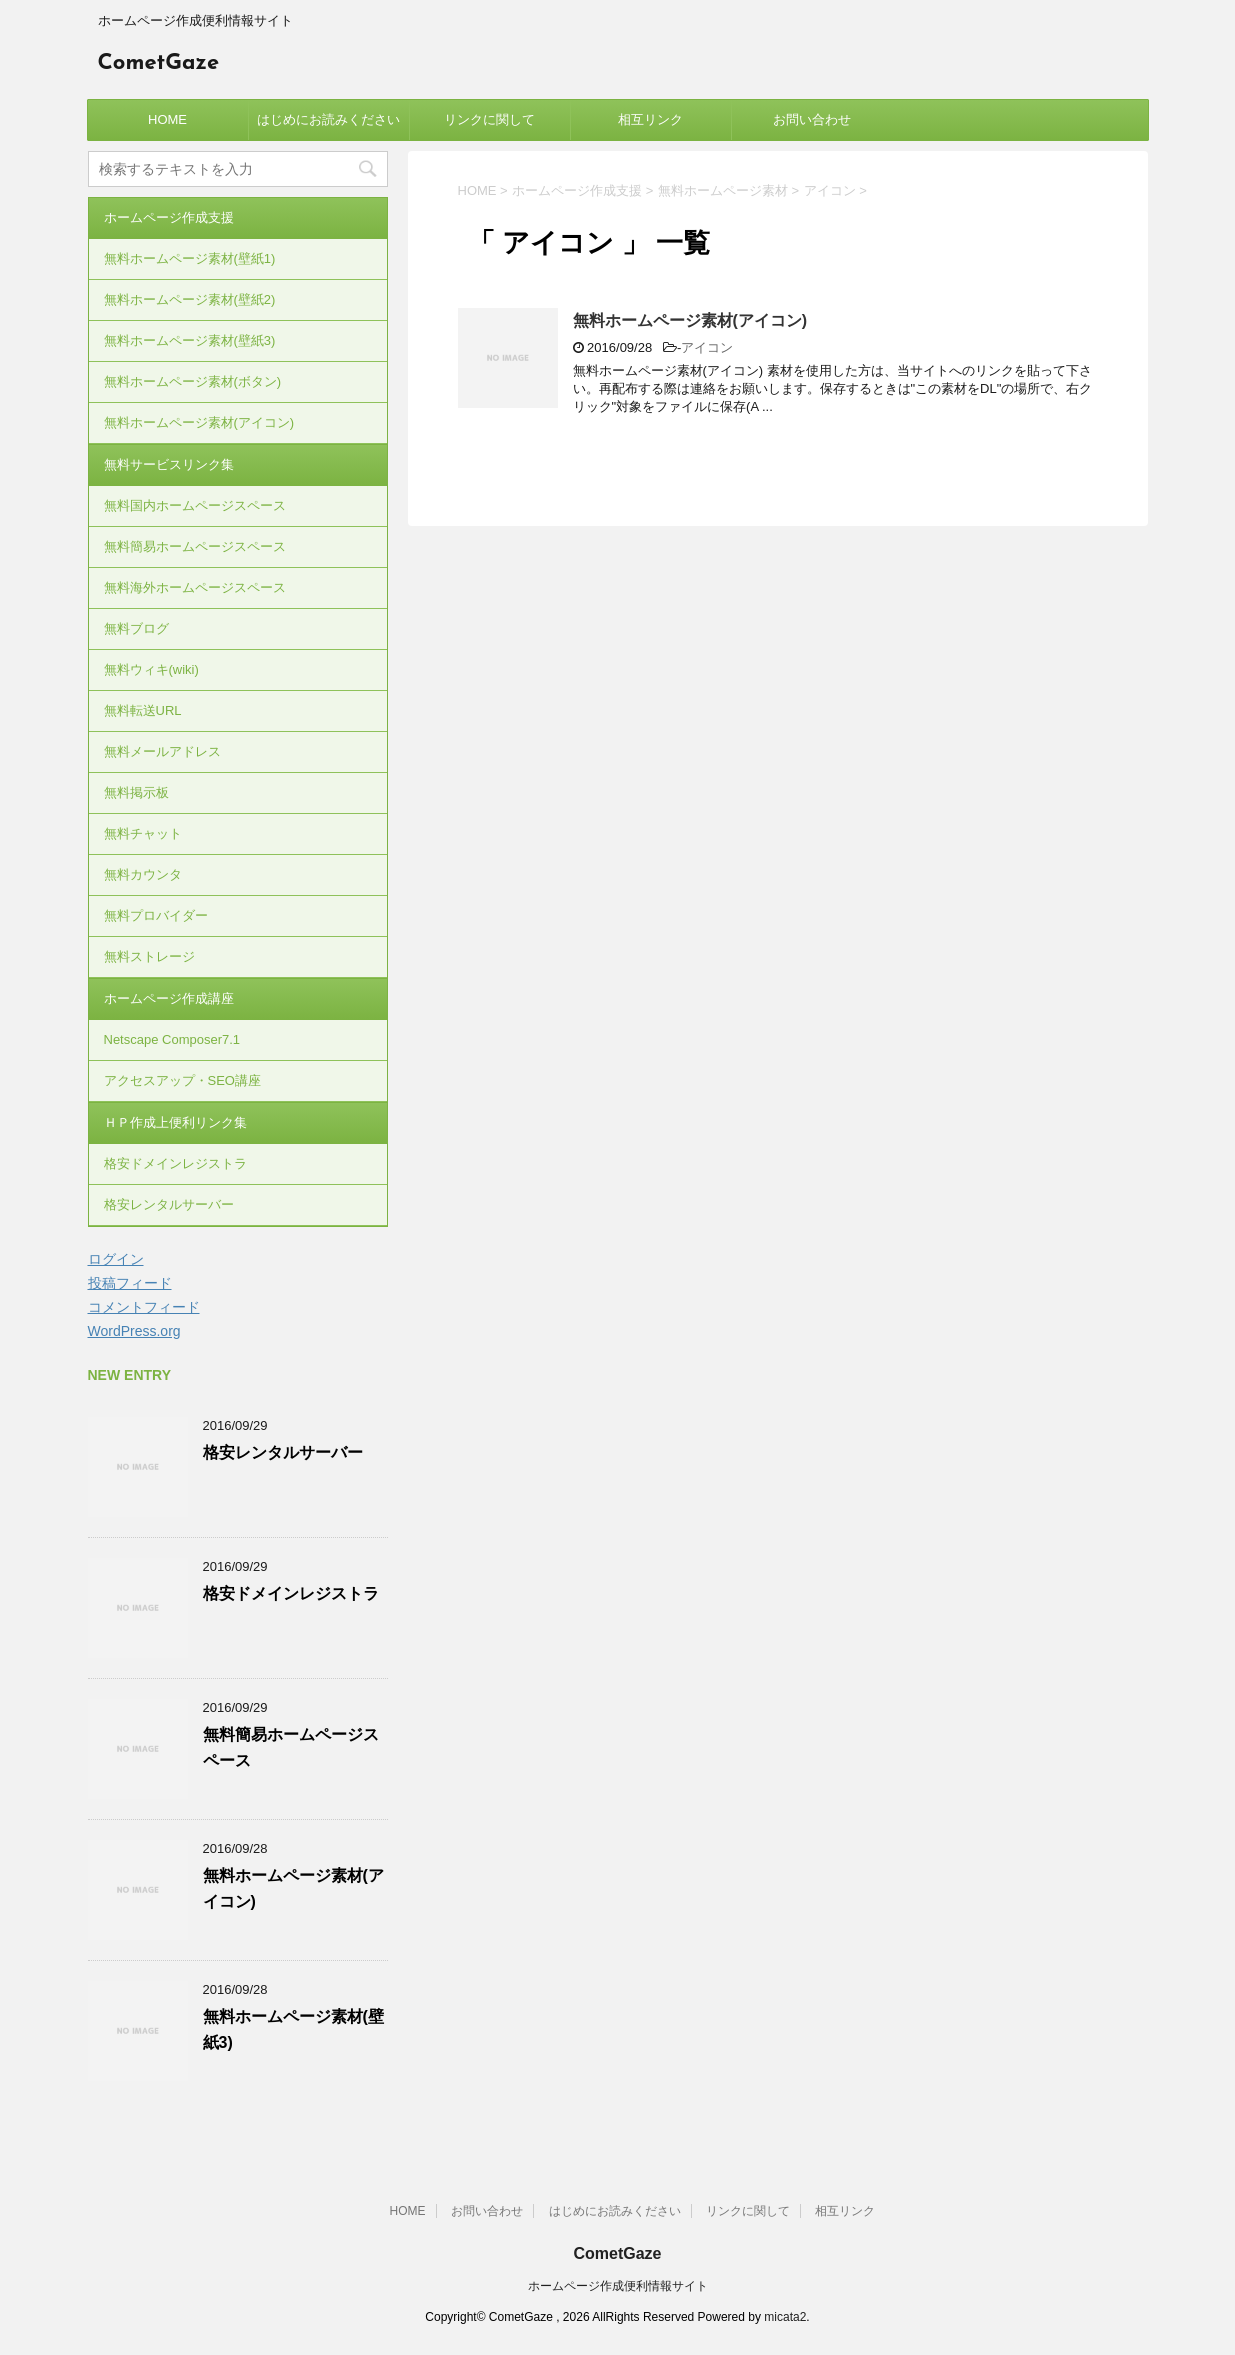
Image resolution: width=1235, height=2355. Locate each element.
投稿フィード (130, 1283)
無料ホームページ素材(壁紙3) (190, 340)
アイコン (707, 347)
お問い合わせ (812, 119)
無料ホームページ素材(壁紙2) (190, 299)
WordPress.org (134, 1331)
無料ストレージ (149, 956)
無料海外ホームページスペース (195, 587)
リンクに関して (489, 119)
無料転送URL (143, 710)
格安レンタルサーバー (169, 1204)
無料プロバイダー (156, 915)
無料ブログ (136, 628)
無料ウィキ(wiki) (151, 669)
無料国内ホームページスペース (195, 505)
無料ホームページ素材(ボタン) (193, 381)
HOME (167, 119)
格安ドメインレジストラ (175, 1163)
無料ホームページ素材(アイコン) (690, 320)
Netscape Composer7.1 (172, 1039)
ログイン (116, 1259)
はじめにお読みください (328, 119)
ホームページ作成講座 (169, 998)
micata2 (785, 2317)
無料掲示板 (136, 792)
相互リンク (650, 119)
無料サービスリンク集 (169, 464)
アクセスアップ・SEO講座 (182, 1080)
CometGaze (159, 63)
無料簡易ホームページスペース (195, 546)
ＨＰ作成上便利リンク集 (175, 1122)
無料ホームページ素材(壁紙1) (190, 258)
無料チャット (143, 833)
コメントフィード (144, 1307)
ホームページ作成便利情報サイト (618, 2286)
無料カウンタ (143, 874)
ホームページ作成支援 (169, 217)
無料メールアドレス (162, 751)
